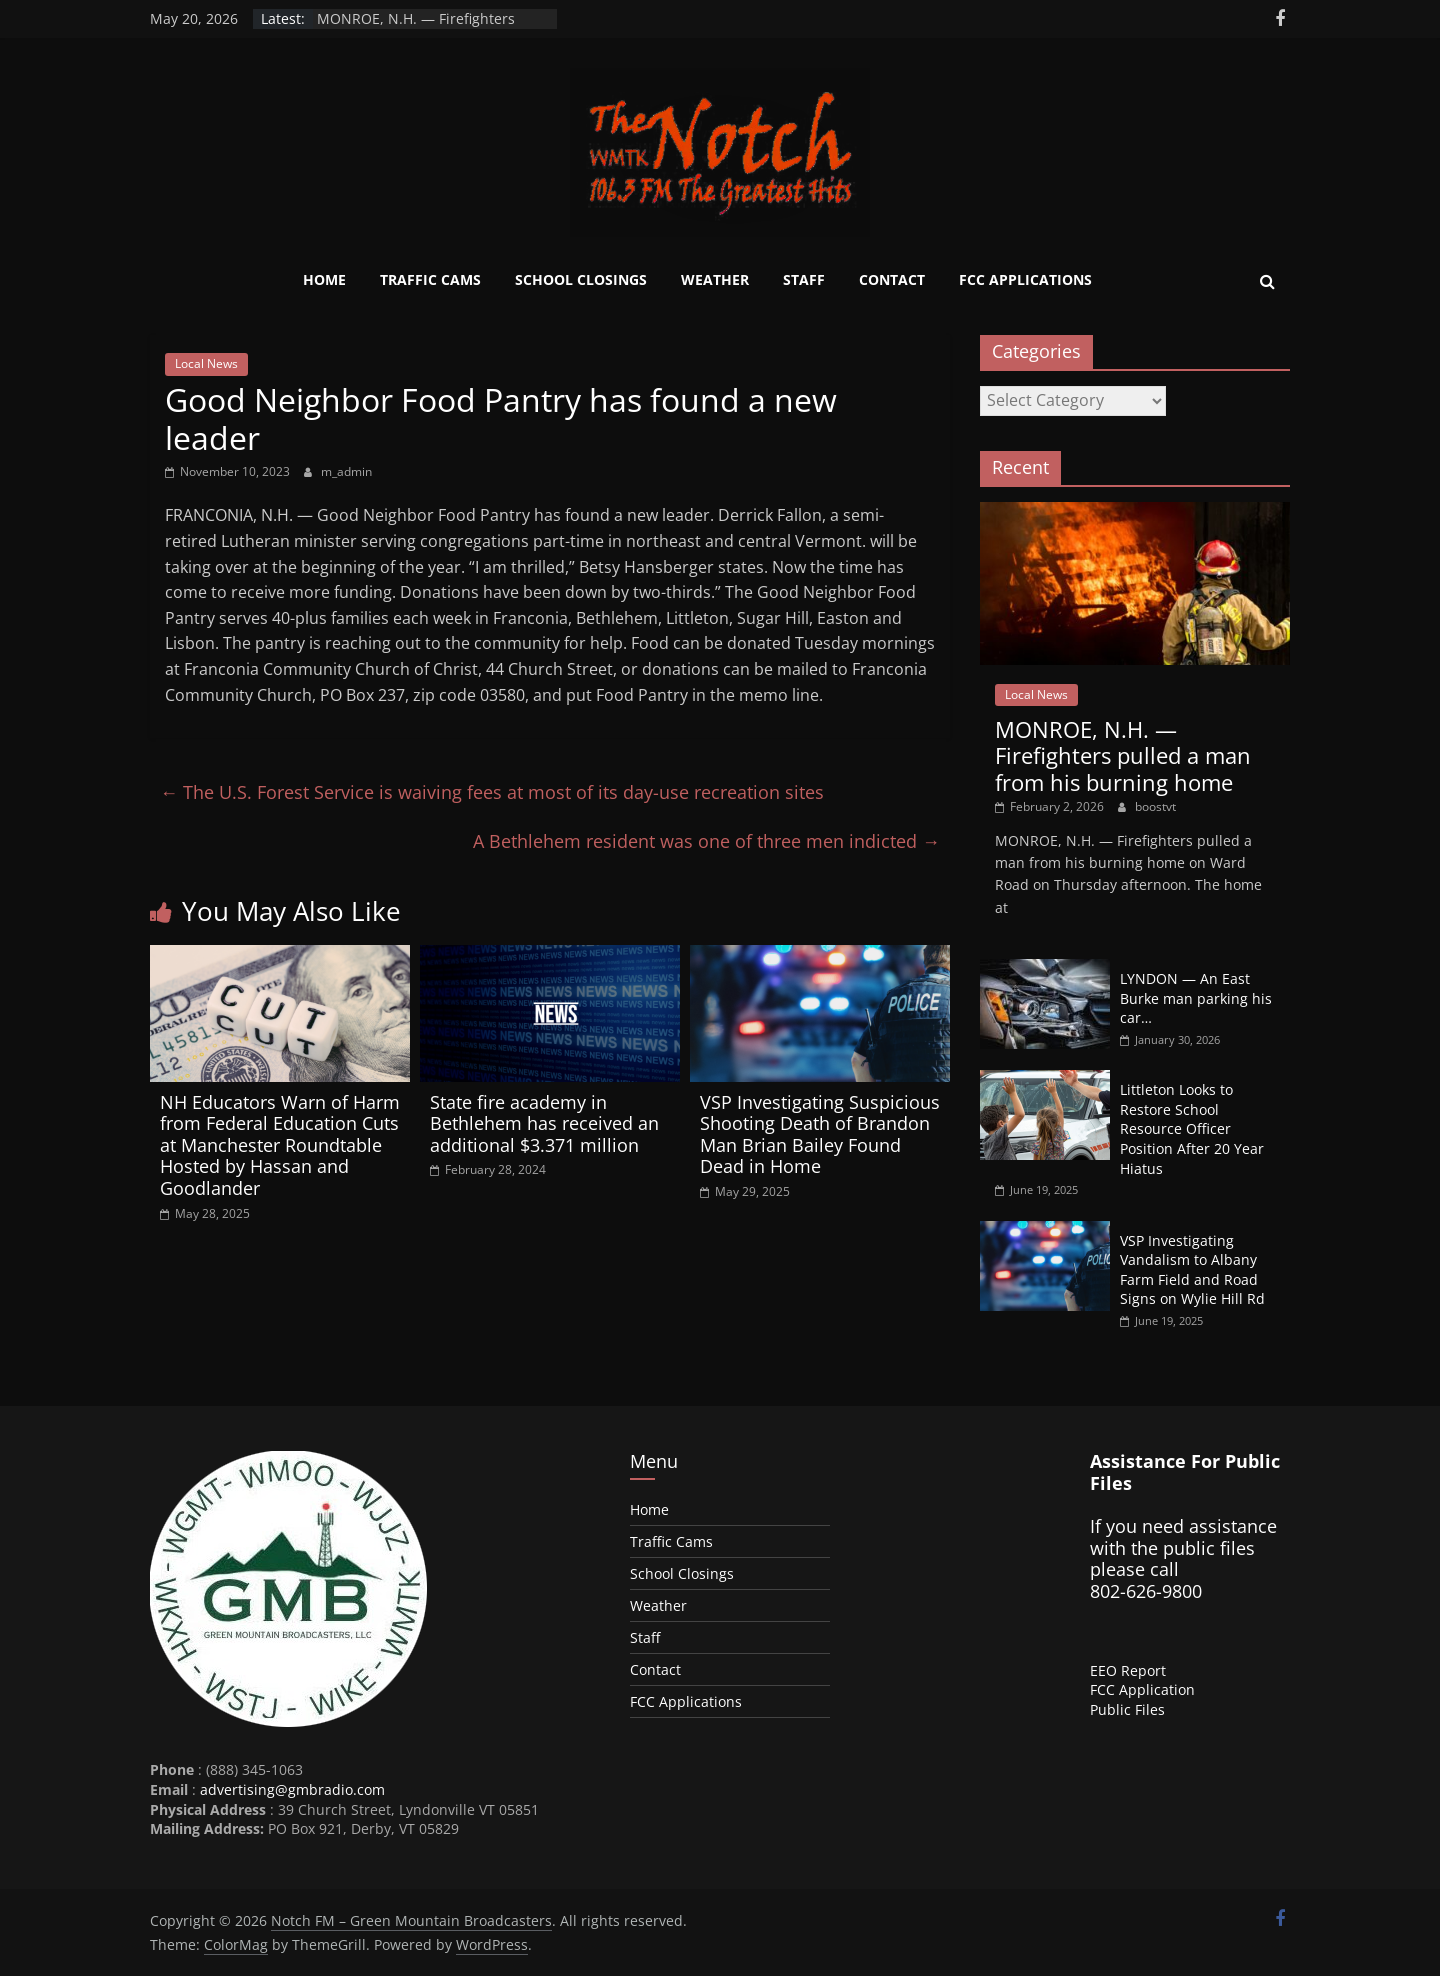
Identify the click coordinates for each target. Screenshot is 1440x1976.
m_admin (346, 471)
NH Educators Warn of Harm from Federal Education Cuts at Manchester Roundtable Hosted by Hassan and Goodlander (280, 1145)
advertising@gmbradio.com (292, 1789)
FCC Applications (1025, 279)
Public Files (1127, 1709)
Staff (804, 279)
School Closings (581, 279)
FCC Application (1142, 1689)
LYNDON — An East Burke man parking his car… (1196, 998)
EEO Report (1128, 1670)
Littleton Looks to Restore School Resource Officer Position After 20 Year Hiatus (1192, 1128)
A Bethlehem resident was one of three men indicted (706, 841)
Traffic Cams (430, 279)
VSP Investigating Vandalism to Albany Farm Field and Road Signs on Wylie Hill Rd (1192, 1270)
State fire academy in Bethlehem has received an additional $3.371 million (544, 1123)
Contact (892, 279)
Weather (715, 279)
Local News (206, 363)
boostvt (1155, 806)
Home (324, 279)
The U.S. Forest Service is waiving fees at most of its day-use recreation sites (492, 792)
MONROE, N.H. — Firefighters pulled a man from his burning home (1123, 755)
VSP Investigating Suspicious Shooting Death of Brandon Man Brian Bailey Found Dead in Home (820, 1134)
